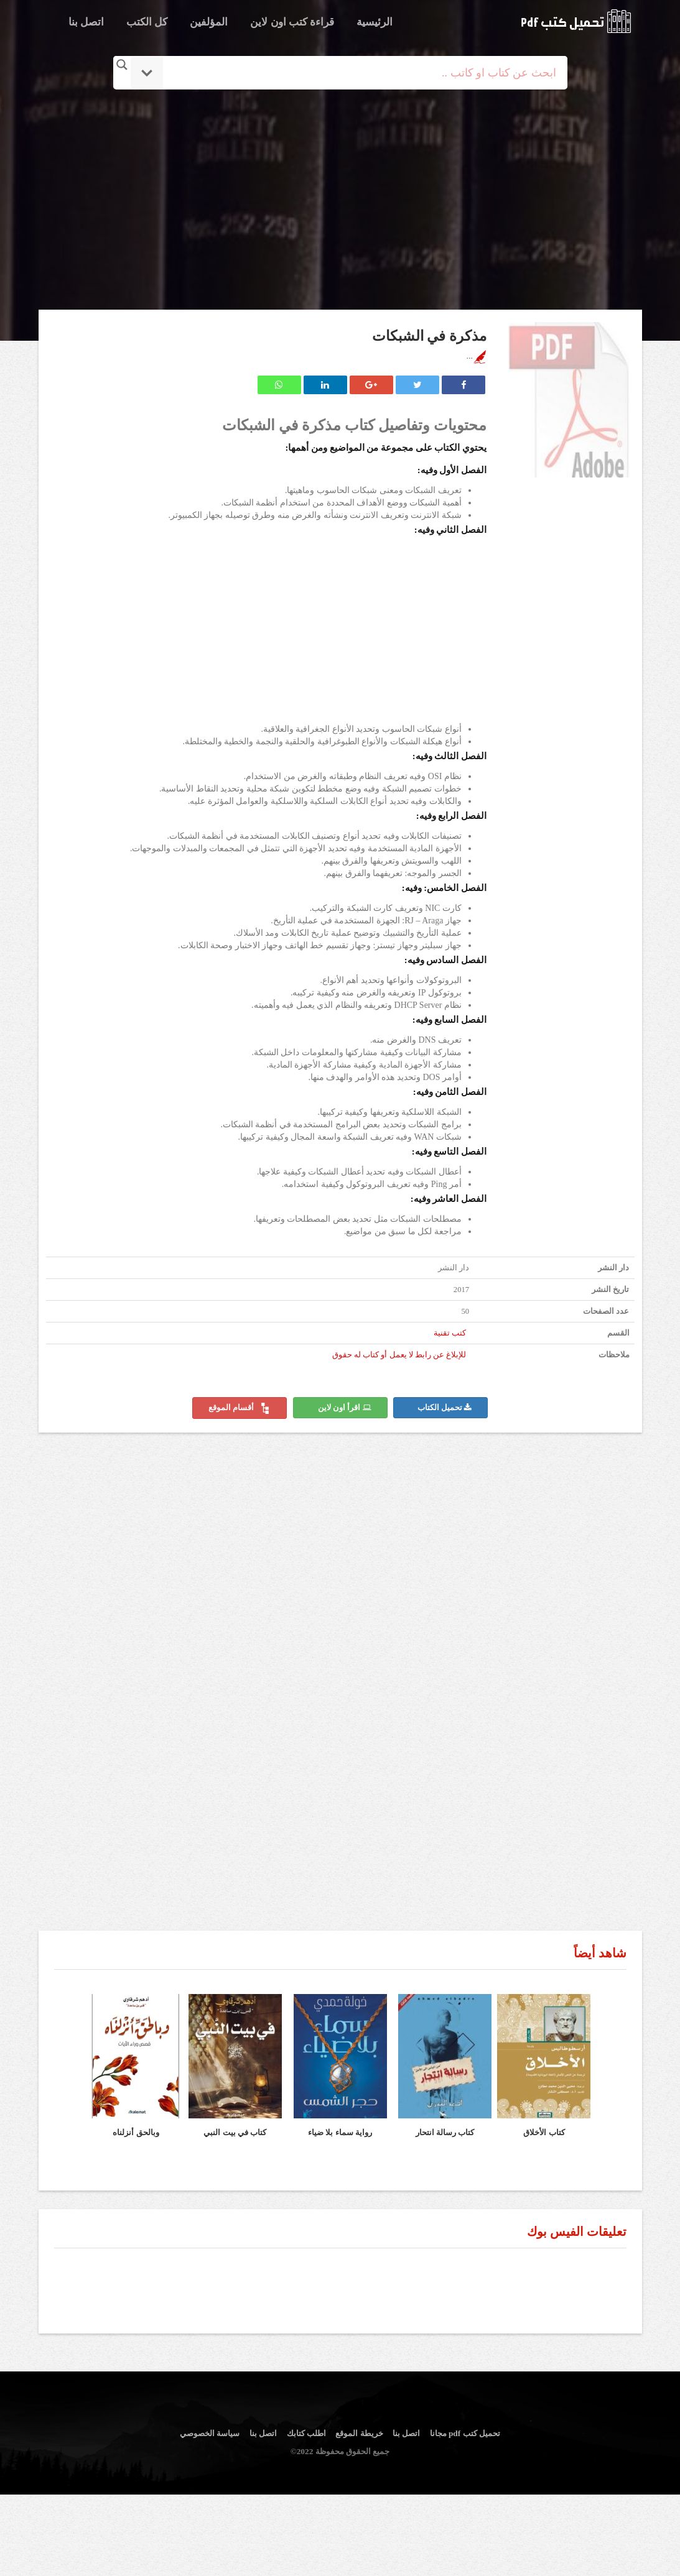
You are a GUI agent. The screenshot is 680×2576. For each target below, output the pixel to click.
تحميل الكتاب (444, 1407)
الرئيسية (374, 22)
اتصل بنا (86, 22)
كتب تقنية (450, 1333)
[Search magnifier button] (122, 64)
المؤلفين (209, 22)
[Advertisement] (340, 201)
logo (576, 21)
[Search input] (357, 72)
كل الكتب (146, 22)
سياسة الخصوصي (210, 2433)
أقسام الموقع (239, 1408)
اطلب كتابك (306, 2433)
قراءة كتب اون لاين (292, 22)
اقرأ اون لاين (344, 1407)
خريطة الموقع (359, 2433)
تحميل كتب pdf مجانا (465, 2433)
